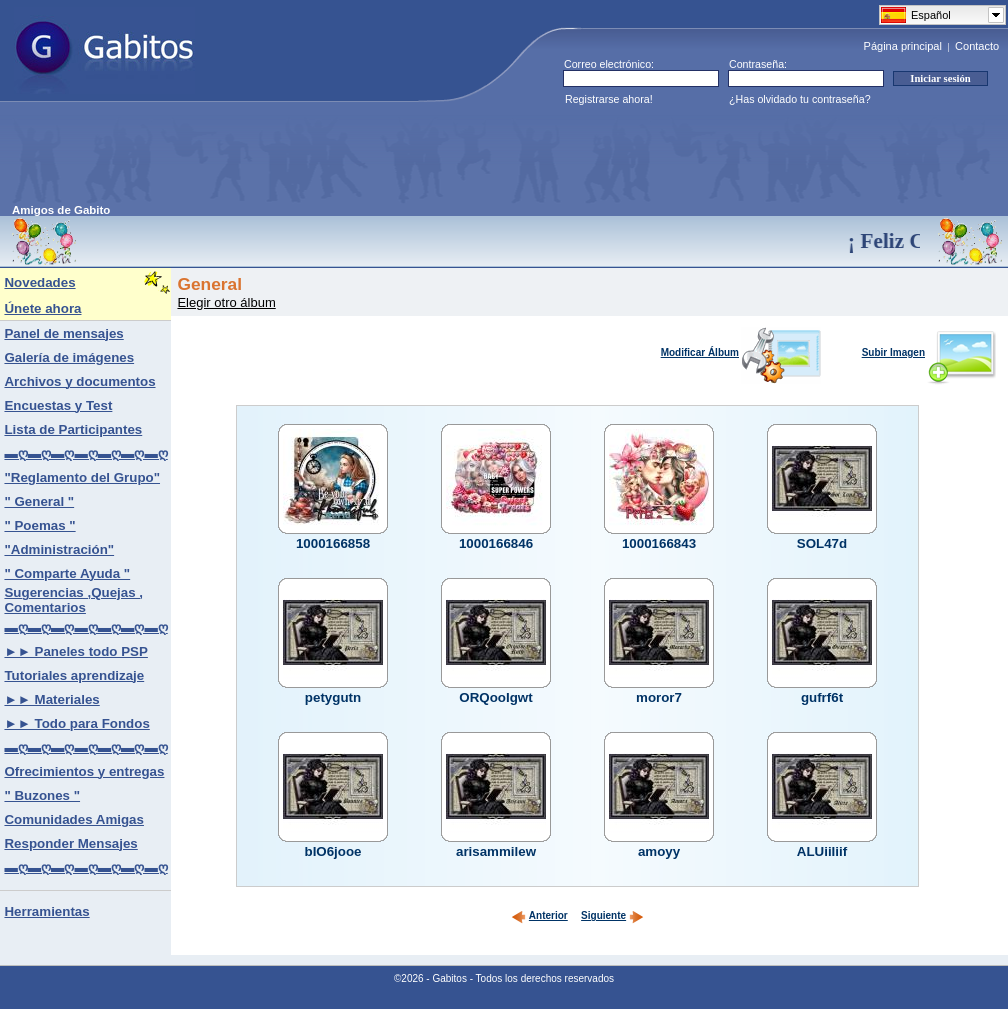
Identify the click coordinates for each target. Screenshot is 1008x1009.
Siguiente (612, 915)
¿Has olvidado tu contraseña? (800, 99)
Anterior (539, 915)
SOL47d (822, 543)
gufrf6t (822, 697)
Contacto (977, 46)
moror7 (659, 697)
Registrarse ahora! (609, 99)
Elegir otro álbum (226, 302)
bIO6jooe (332, 851)
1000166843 (659, 543)
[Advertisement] (376, 159)
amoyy (659, 851)
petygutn (333, 697)
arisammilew (496, 851)
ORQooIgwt (495, 697)
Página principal (903, 46)
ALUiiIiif (822, 851)
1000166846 (496, 543)
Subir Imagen (929, 352)
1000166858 (333, 543)
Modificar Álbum (741, 352)
